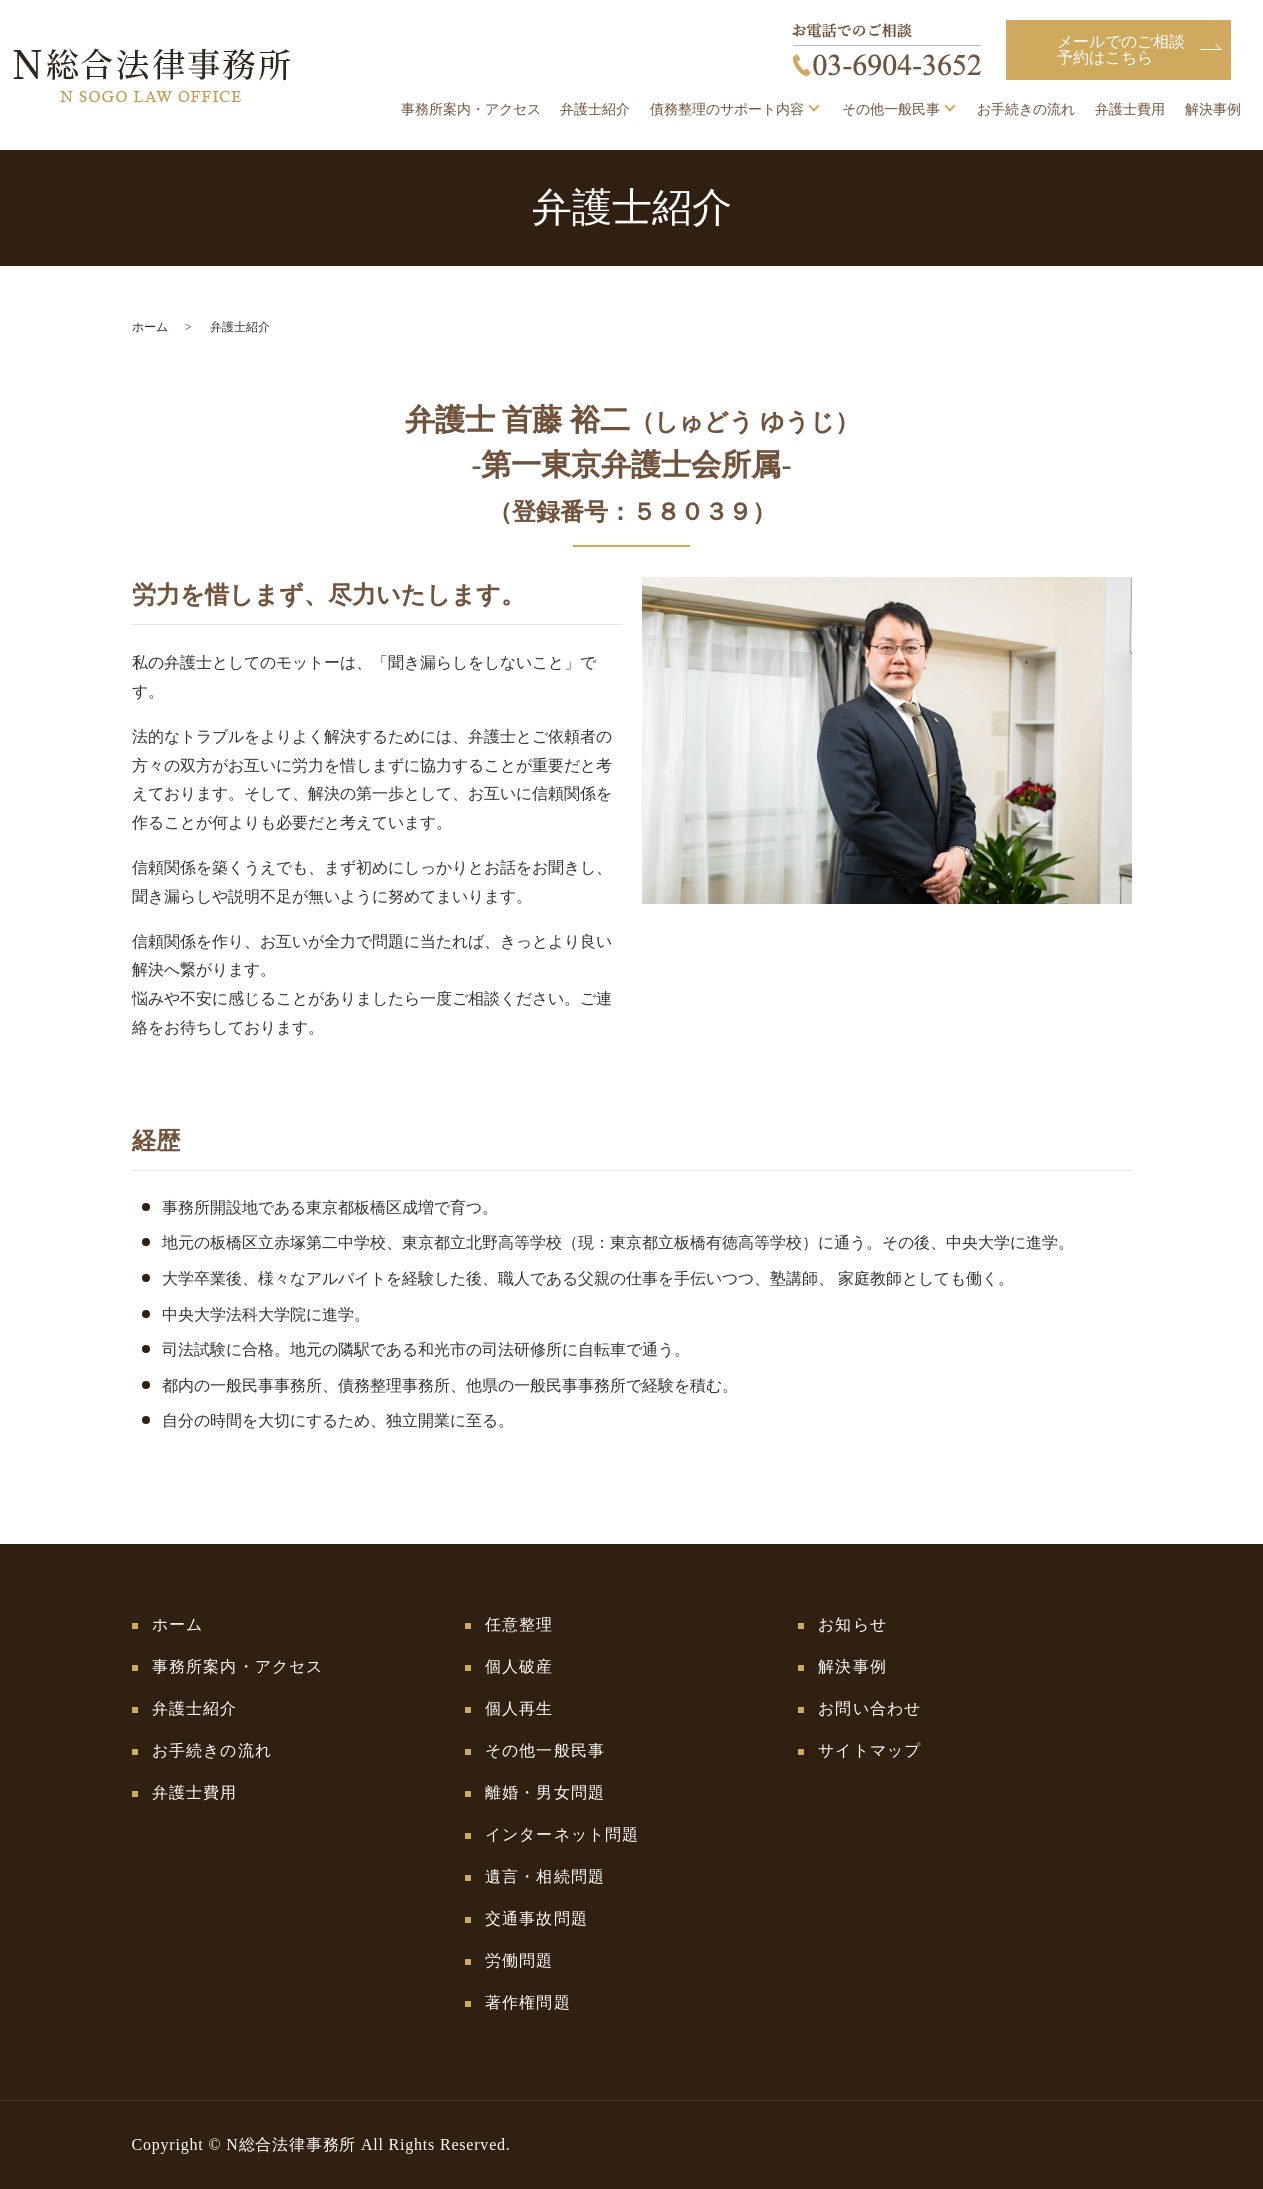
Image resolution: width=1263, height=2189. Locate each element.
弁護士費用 (1130, 109)
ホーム (150, 327)
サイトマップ (869, 1750)
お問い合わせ (869, 1708)
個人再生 (519, 1708)
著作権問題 (528, 2002)
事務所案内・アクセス (471, 109)
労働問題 (519, 1960)
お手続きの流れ (1026, 109)
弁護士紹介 (595, 109)
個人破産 (519, 1666)
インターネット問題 (562, 1834)
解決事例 (1213, 109)
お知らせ (852, 1624)
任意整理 (519, 1624)
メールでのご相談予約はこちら (1121, 49)
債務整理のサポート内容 (727, 109)
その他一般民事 (891, 109)
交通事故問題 (536, 1918)
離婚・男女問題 (545, 1792)
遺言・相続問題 (545, 1876)
